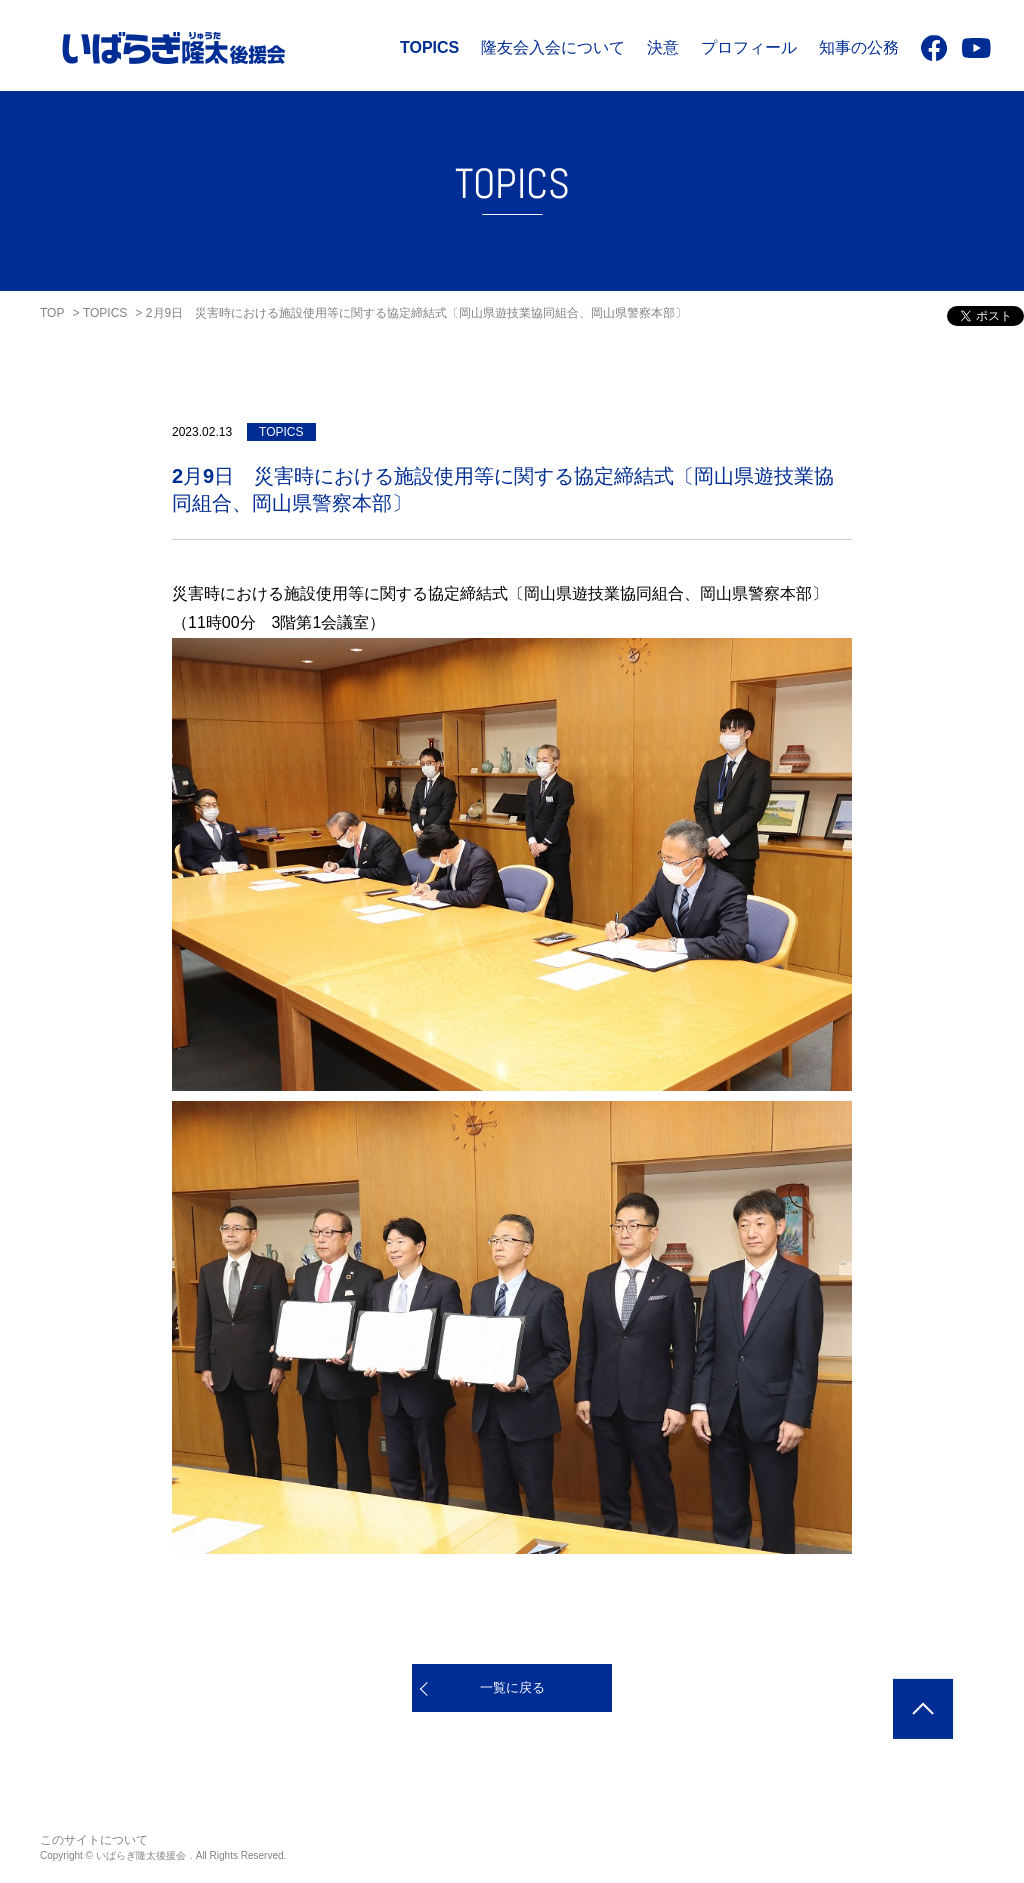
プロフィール (749, 47)
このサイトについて (94, 1840)
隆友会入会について (553, 47)
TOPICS (429, 47)
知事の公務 (859, 47)
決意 (663, 47)
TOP (52, 313)
